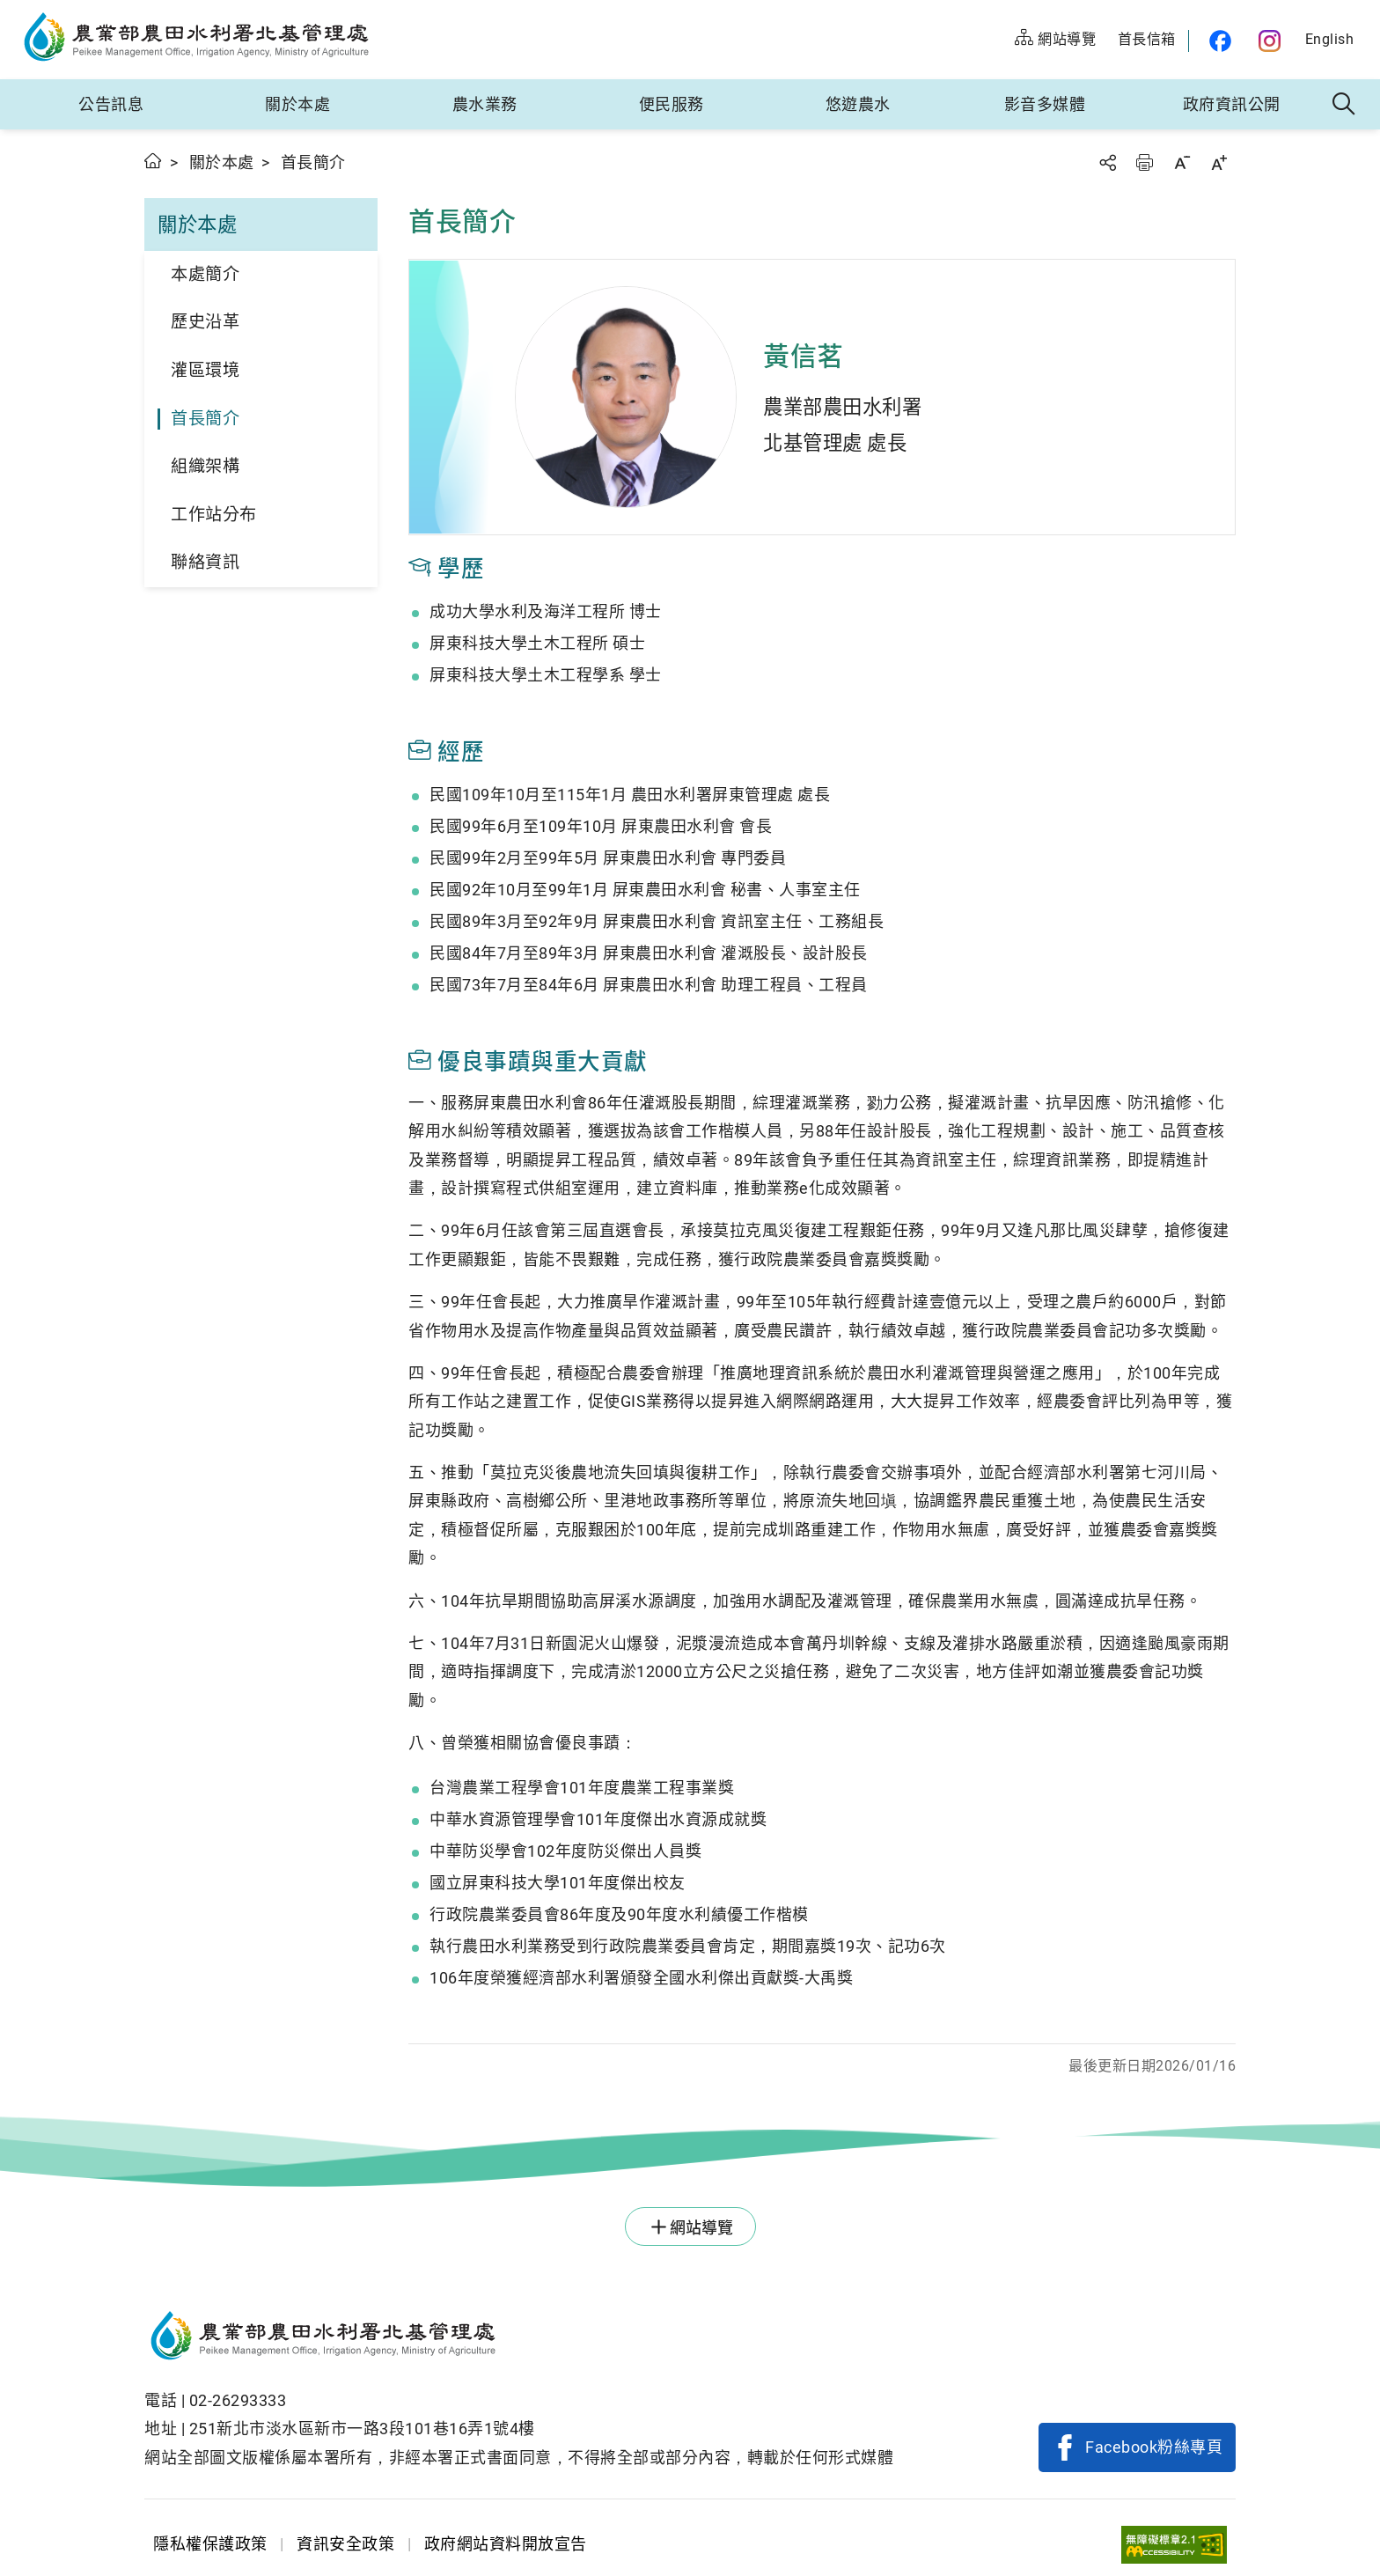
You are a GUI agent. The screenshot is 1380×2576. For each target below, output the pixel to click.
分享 (1107, 162)
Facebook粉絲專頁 (1153, 2447)
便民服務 (671, 104)
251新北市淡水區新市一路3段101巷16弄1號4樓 (362, 2428)
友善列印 (1144, 162)
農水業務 (485, 104)
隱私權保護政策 (210, 2544)
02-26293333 (238, 2400)
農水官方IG (1270, 41)
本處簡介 (205, 274)
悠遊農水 (858, 104)
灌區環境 (205, 370)
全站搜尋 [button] (1344, 104)
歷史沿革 (205, 322)
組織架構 (205, 466)
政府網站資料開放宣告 (505, 2544)
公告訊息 (110, 104)
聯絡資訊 (205, 562)
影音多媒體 (1045, 104)
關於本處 (297, 104)
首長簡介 (205, 418)
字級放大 (1219, 162)
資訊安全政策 (345, 2544)
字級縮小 (1182, 162)
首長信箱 (1147, 39)
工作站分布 (214, 514)
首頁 (153, 160)
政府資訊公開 (1232, 104)
